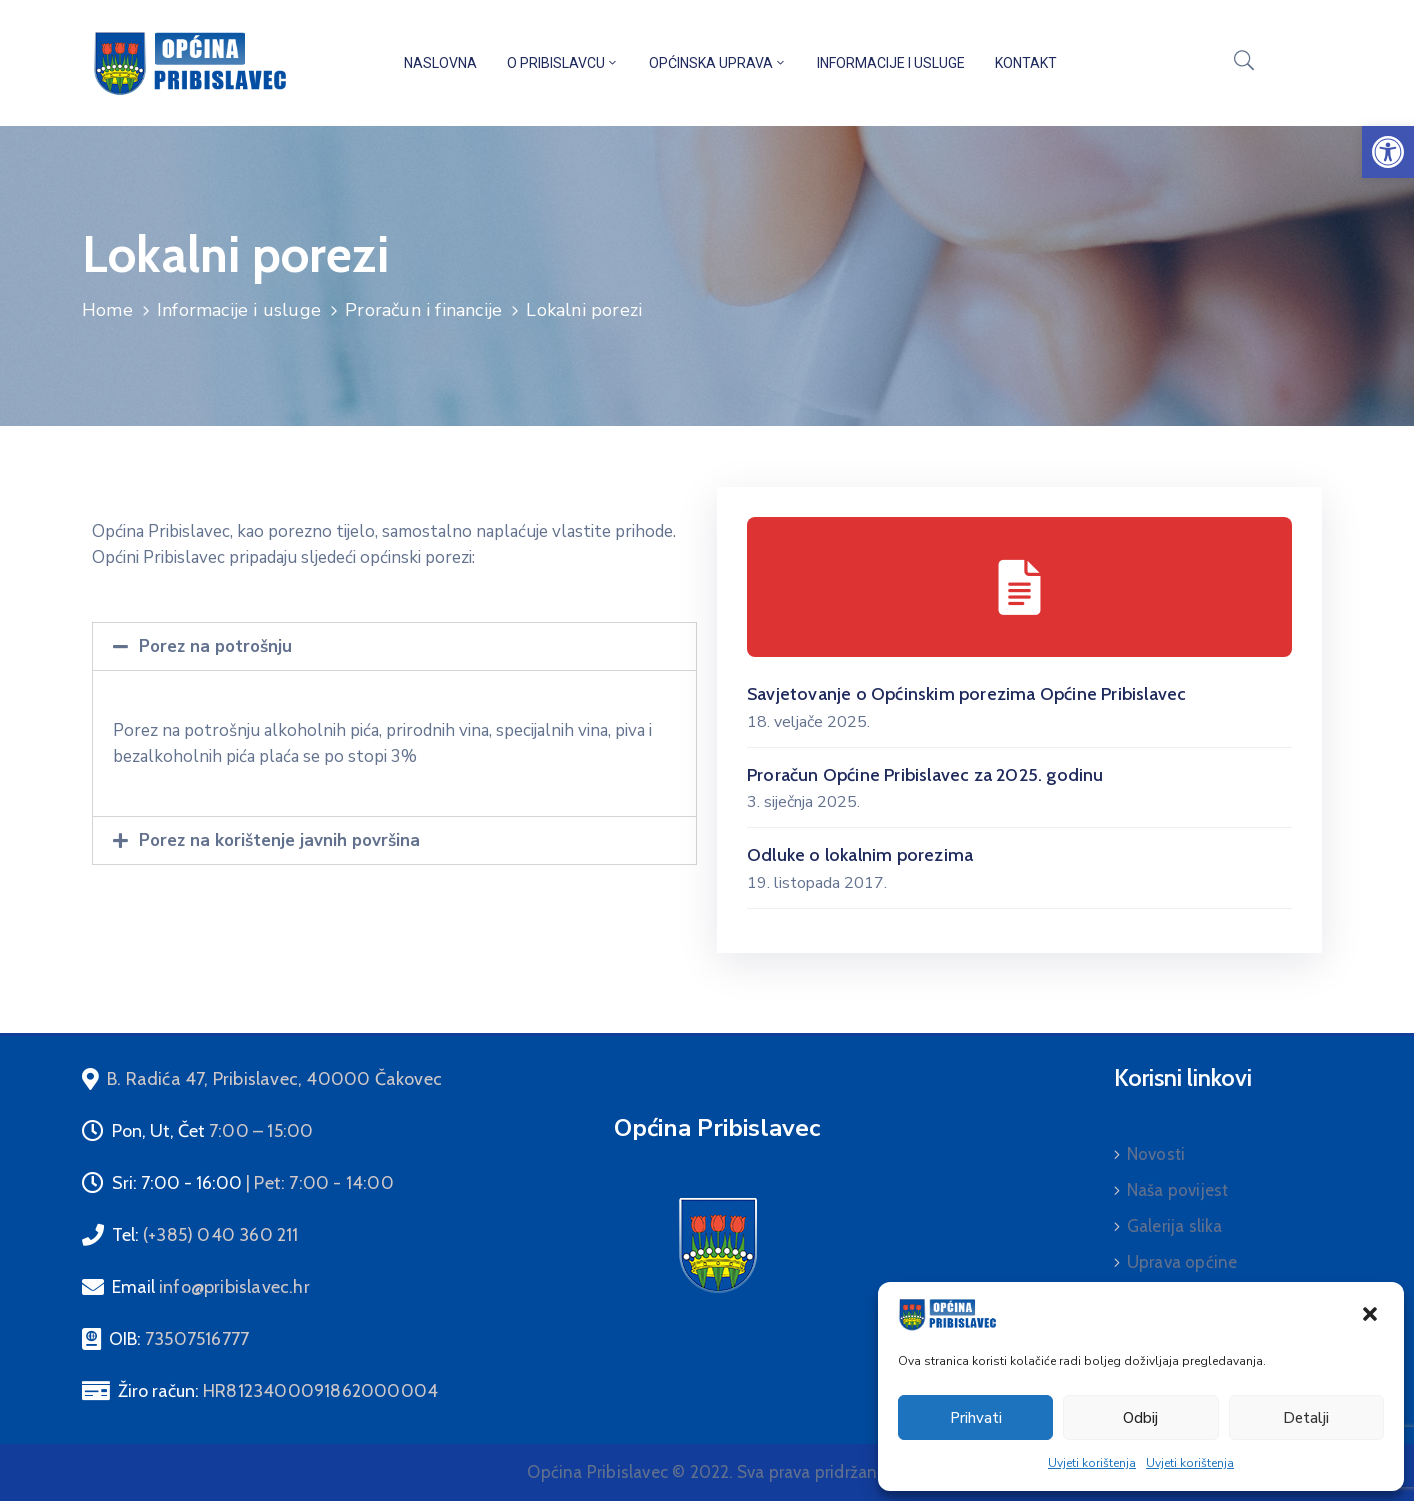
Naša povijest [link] (1178, 1190)
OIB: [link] (179, 1339)
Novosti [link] (1156, 1154)
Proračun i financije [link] (423, 310)
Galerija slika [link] (1175, 1226)
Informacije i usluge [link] (891, 63)
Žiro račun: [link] (278, 1391)
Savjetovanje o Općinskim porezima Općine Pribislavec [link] (966, 694)
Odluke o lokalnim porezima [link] (860, 855)
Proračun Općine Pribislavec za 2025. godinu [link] (925, 775)
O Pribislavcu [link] (563, 63)
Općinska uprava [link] (718, 63)
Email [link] (211, 1287)
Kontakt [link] (1026, 63)
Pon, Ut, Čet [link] (212, 1131)
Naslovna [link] (440, 63)
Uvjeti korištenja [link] (1092, 1463)
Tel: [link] (205, 1235)
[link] (1388, 152)
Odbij (1140, 1418)
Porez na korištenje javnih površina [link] (279, 840)
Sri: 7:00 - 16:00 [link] (253, 1183)
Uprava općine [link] (1182, 1262)
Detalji (1306, 1418)
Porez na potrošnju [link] (215, 646)
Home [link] (107, 310)
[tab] (394, 646)
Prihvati (976, 1418)
